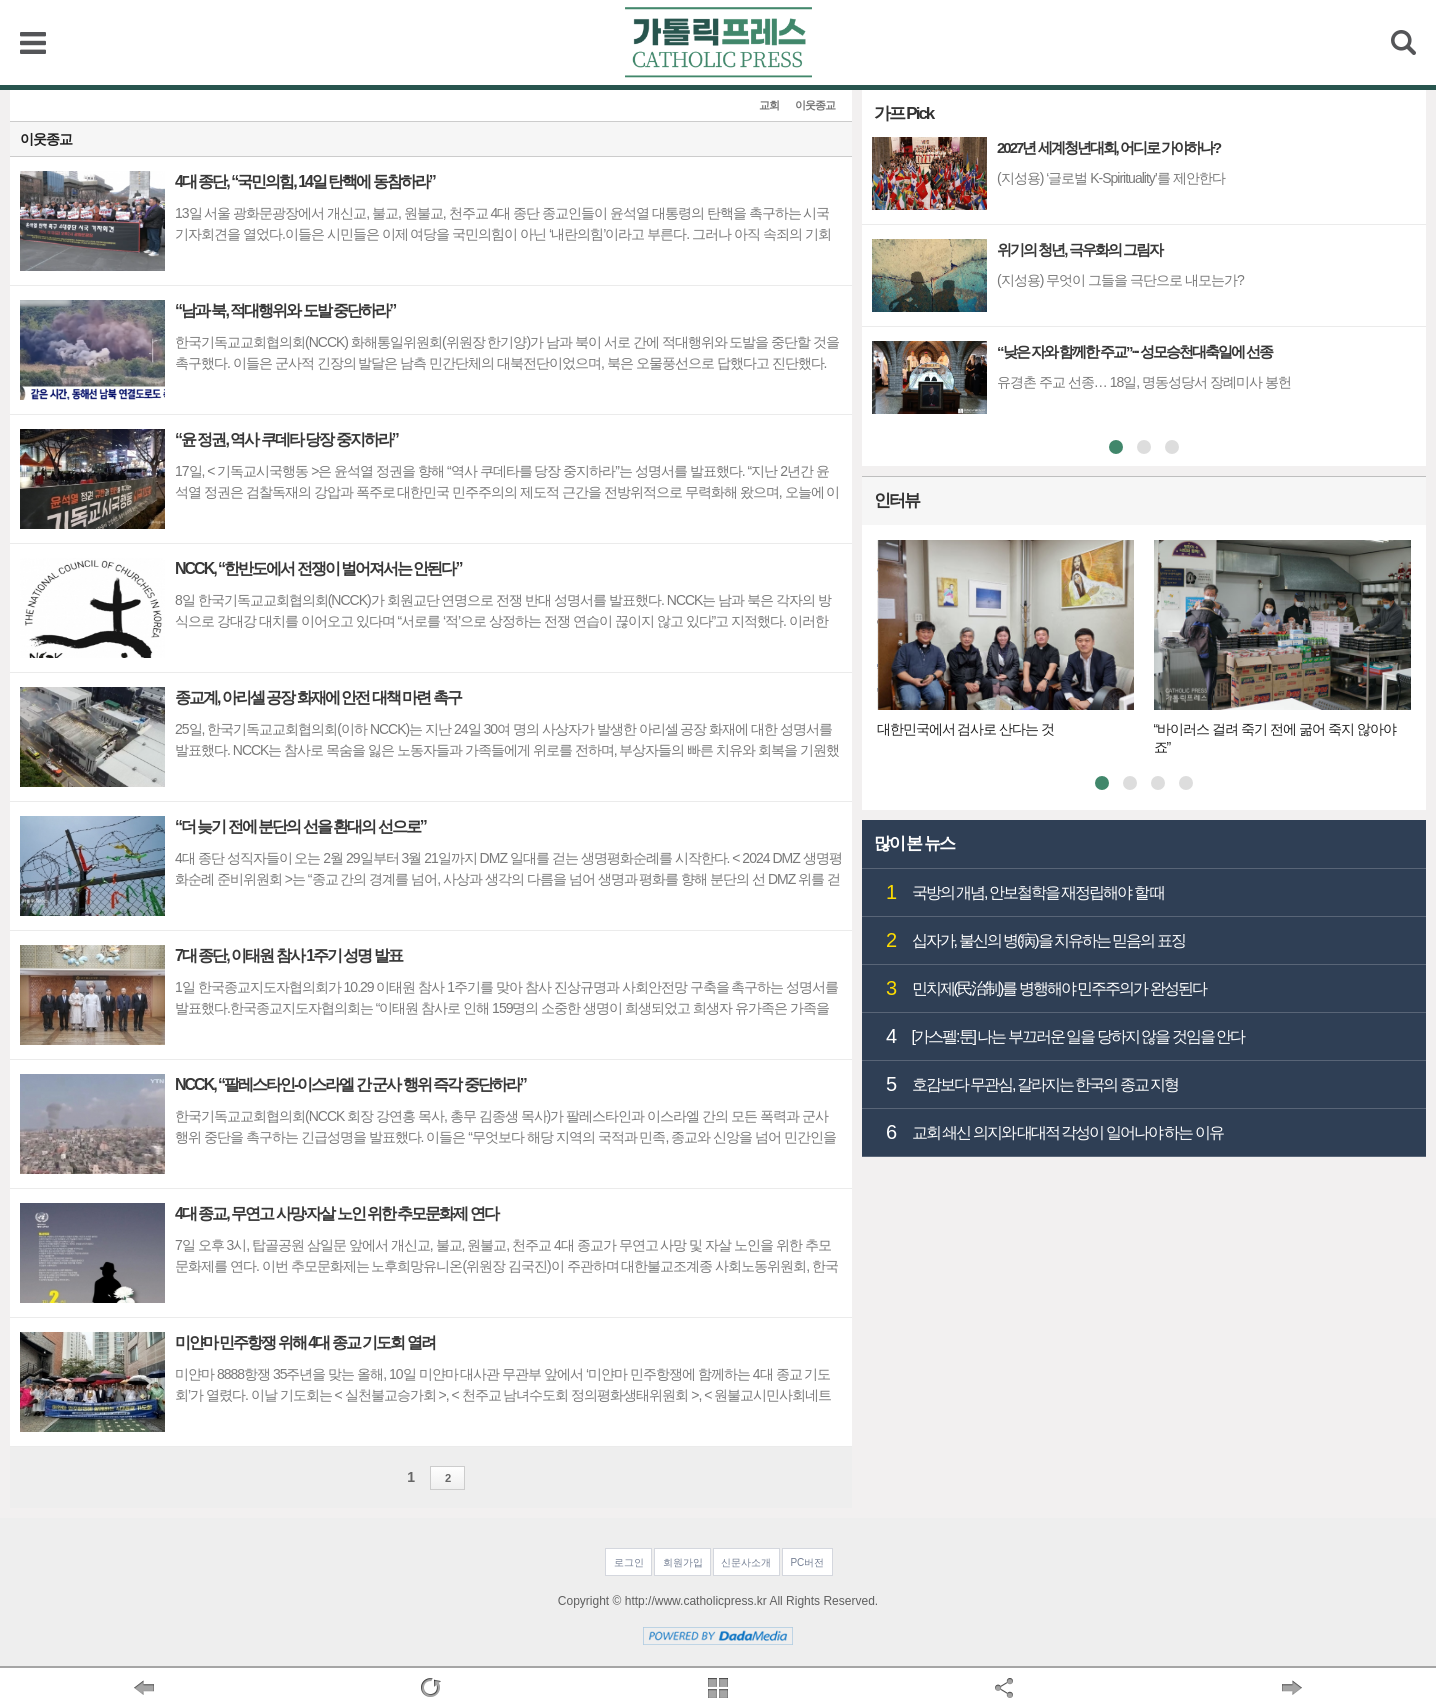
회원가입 (683, 1562)
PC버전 (807, 1562)
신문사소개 (746, 1562)
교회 (769, 105)
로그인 (629, 1562)
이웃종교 (815, 105)
